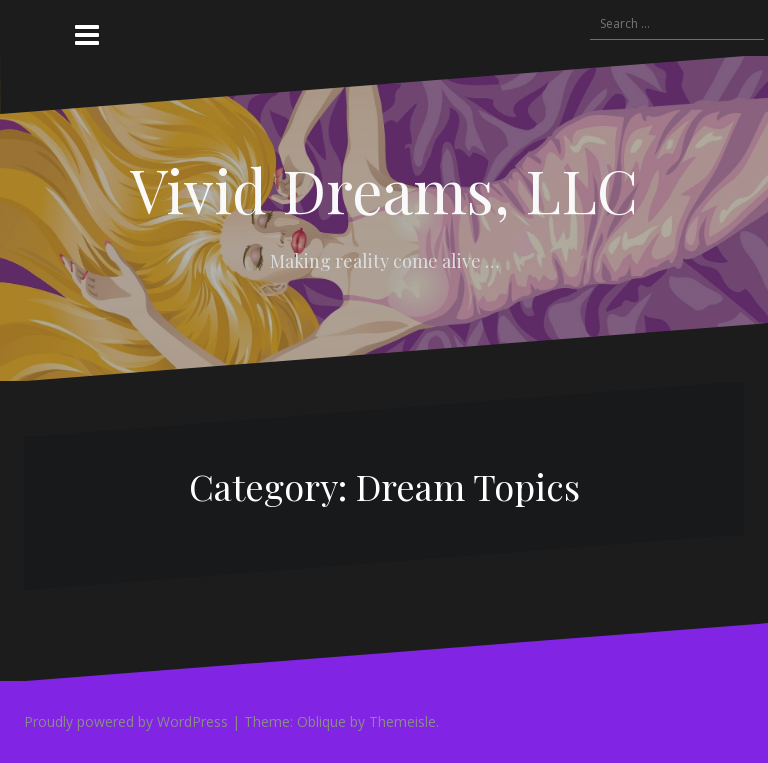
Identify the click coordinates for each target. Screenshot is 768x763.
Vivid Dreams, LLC (384, 189)
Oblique (321, 721)
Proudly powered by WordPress (126, 721)
